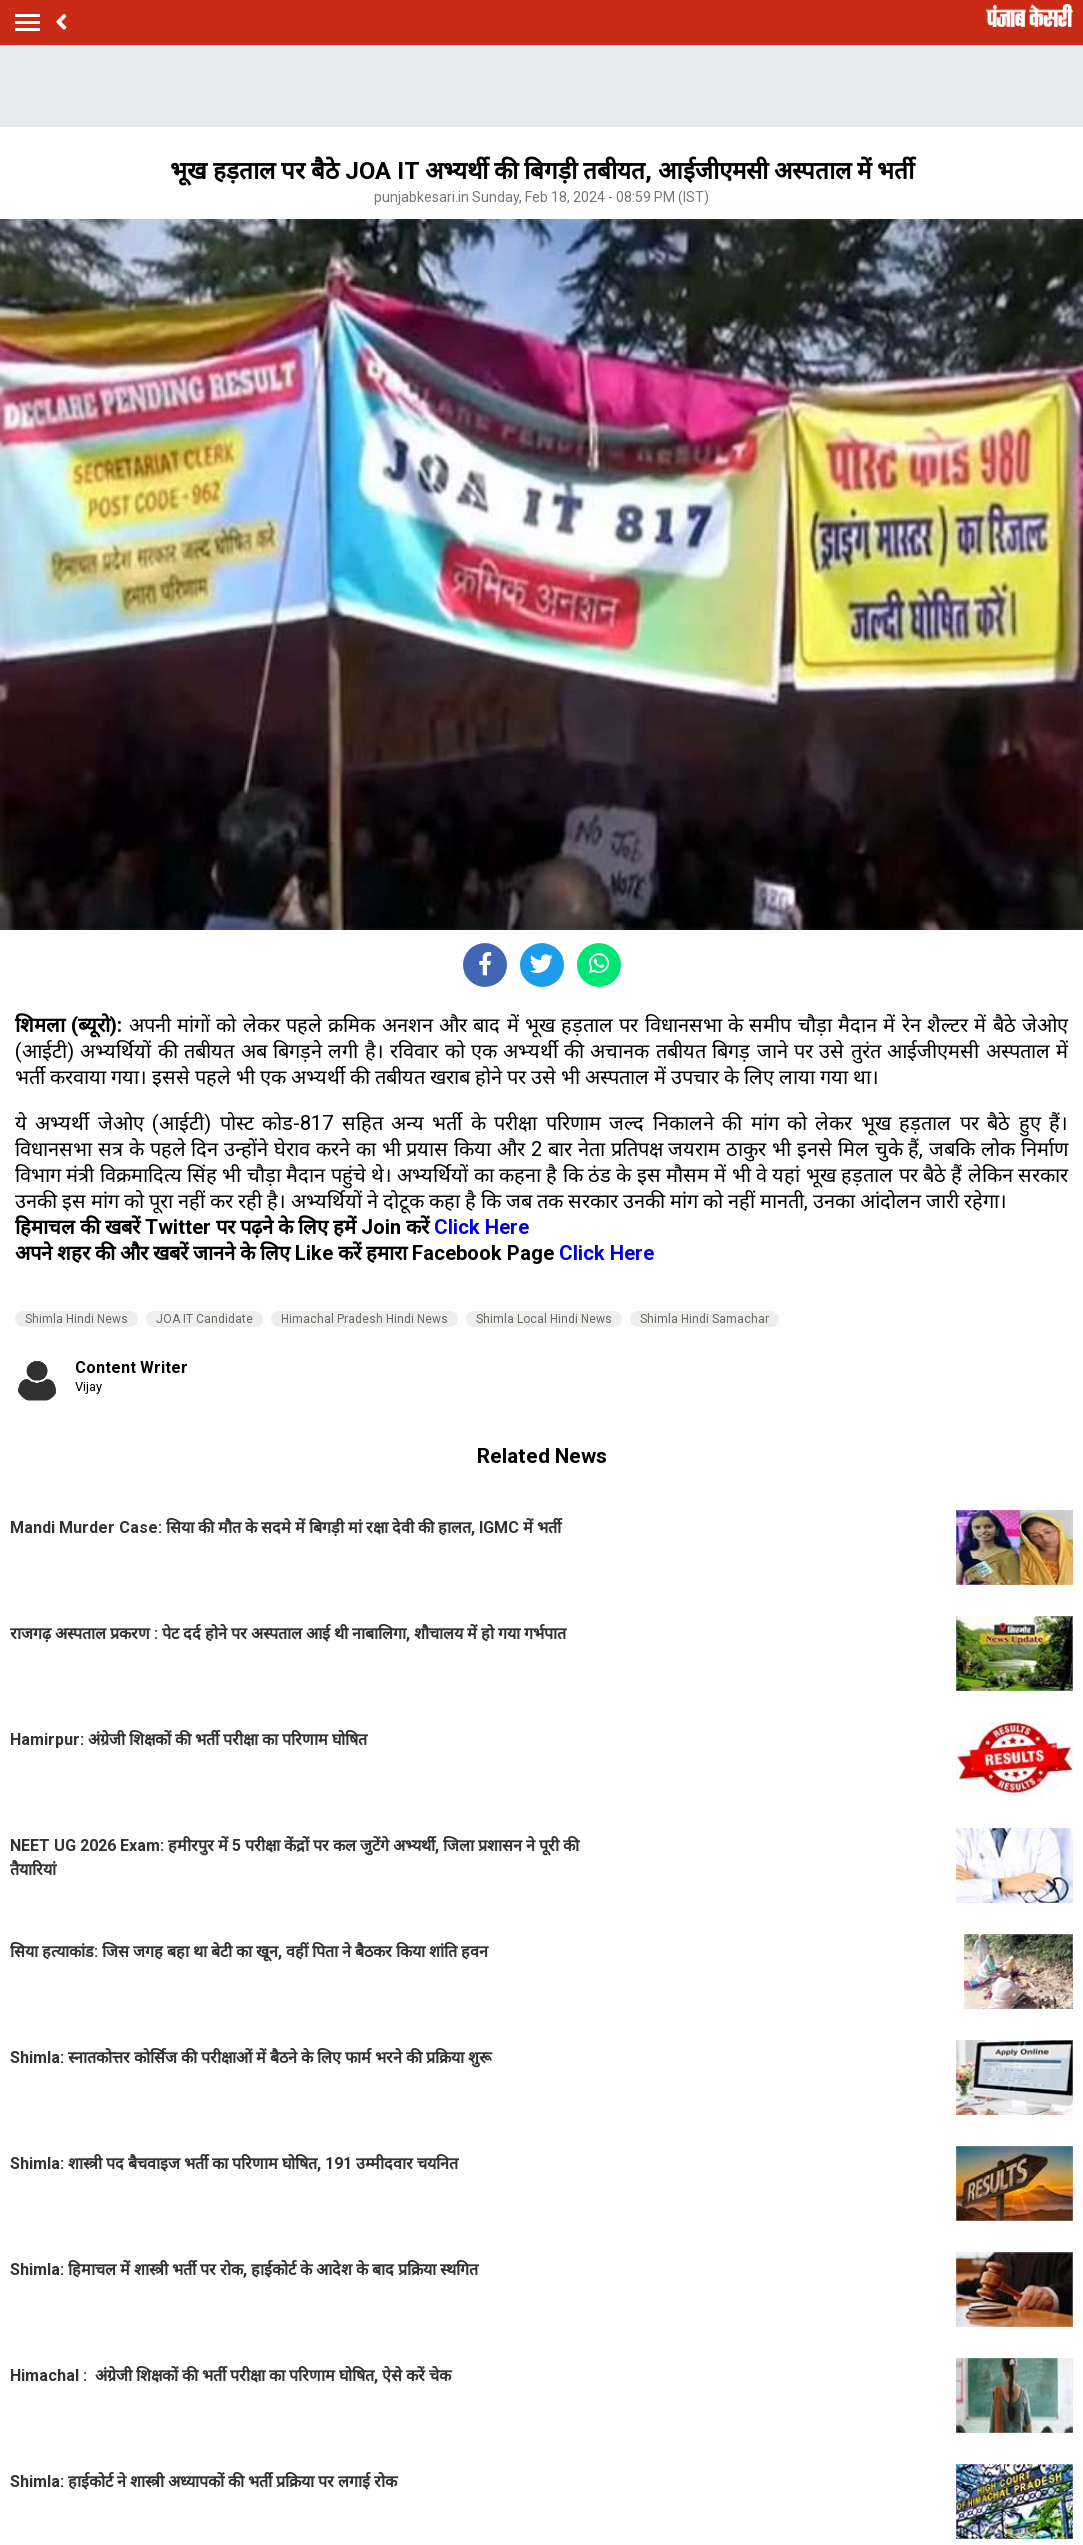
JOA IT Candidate (204, 1319)
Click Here (481, 1227)
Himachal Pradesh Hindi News (364, 1319)
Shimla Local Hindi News (544, 1319)
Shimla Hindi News (76, 1319)
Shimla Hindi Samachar (704, 1319)
